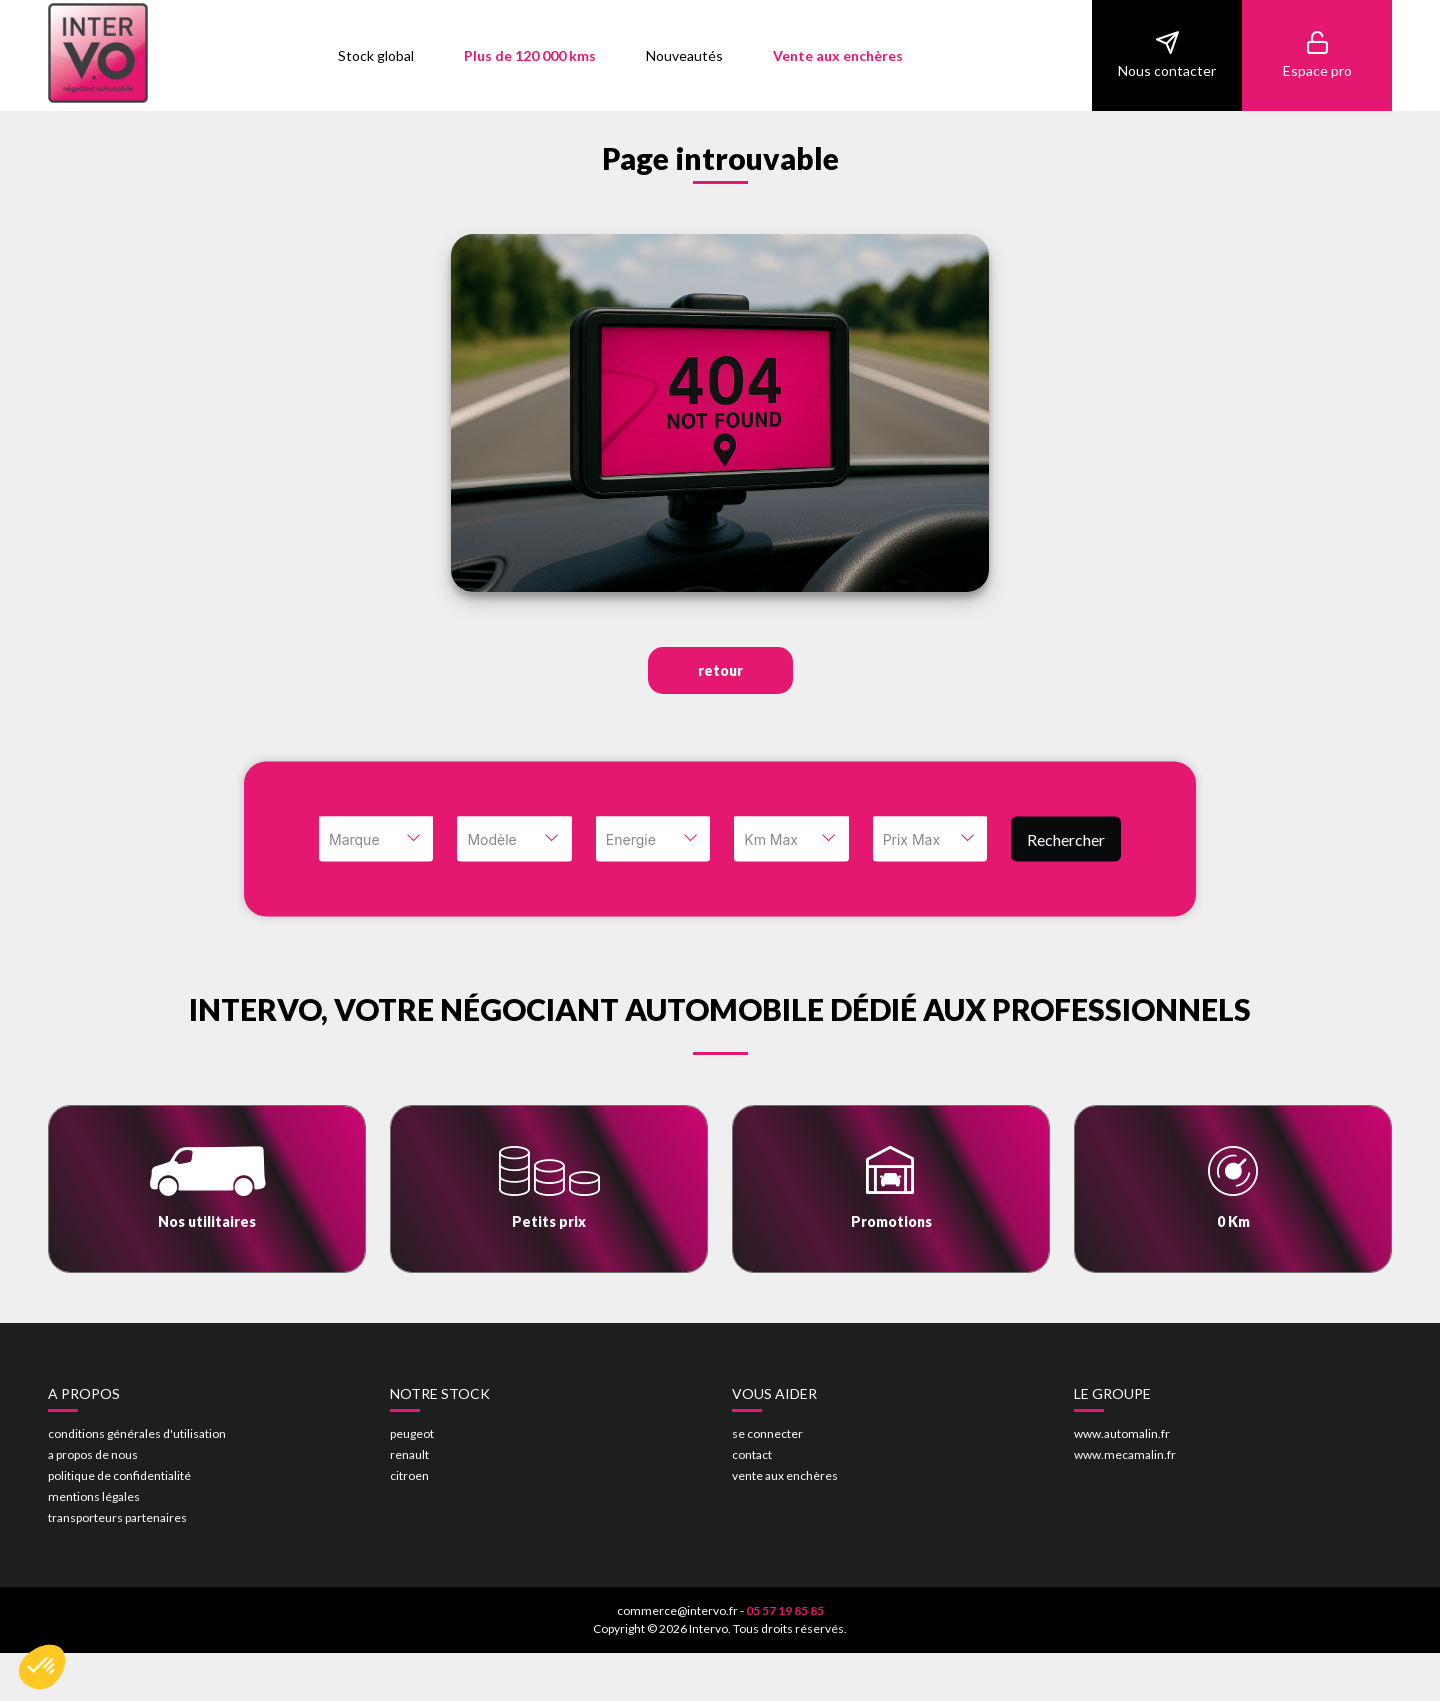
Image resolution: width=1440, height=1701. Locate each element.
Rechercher (1066, 838)
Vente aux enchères (838, 55)
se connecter (767, 1433)
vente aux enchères (785, 1475)
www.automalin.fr (1122, 1433)
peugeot (412, 1433)
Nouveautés (684, 55)
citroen (409, 1475)
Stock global (376, 55)
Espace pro (1317, 54)
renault (409, 1454)
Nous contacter (1167, 54)
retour (720, 670)
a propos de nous (93, 1454)
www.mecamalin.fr (1125, 1454)
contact (752, 1454)
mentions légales (94, 1496)
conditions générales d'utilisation (137, 1433)
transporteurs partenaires (117, 1517)
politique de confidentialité (119, 1475)
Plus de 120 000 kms (530, 55)
